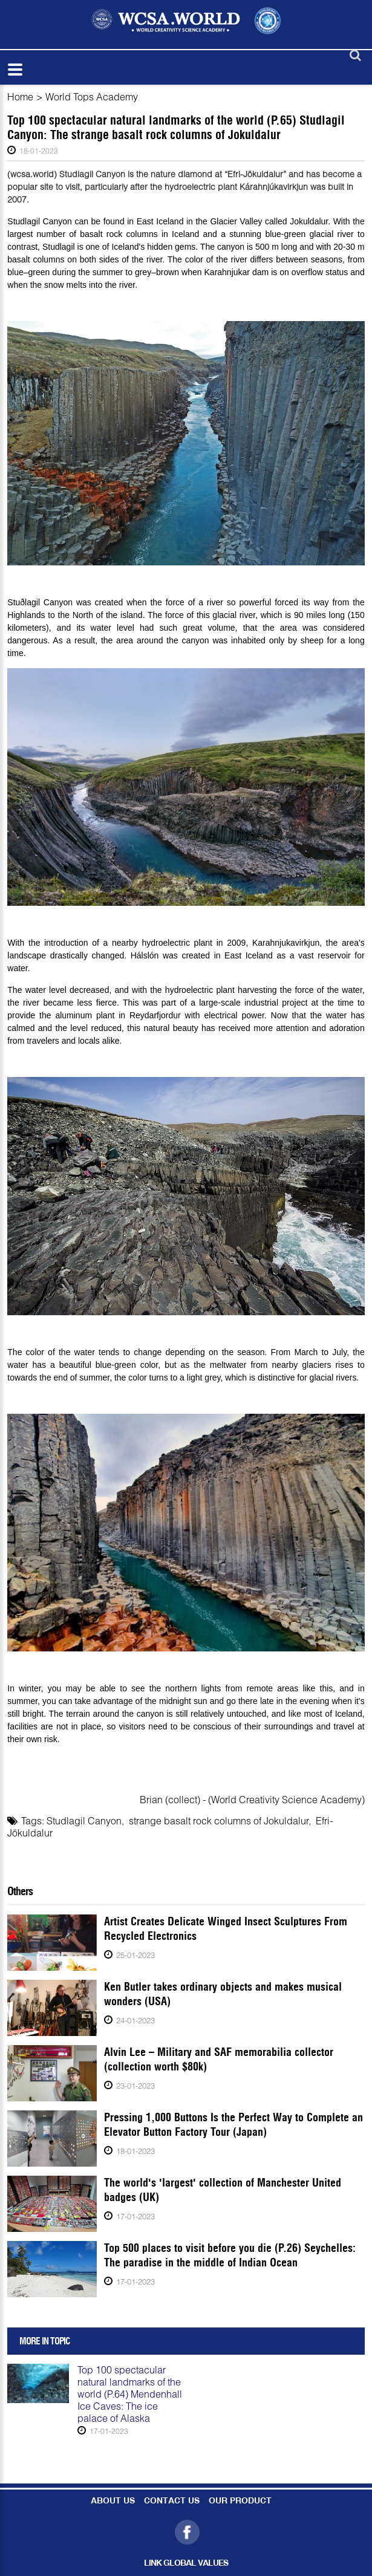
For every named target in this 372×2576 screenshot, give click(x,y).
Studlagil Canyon (84, 1820)
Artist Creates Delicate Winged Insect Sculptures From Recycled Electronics (225, 1928)
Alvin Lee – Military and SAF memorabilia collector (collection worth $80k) (218, 2059)
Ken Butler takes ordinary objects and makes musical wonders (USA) (223, 1994)
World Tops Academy (91, 96)
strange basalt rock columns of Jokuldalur (218, 1820)
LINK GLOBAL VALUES (186, 2564)
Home (20, 96)
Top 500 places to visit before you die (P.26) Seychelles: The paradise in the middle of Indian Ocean (230, 2255)
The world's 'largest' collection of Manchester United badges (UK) (222, 2190)
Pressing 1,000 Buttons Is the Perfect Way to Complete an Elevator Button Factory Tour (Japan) (233, 2124)
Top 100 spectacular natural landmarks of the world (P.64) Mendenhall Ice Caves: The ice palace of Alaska (129, 2394)
